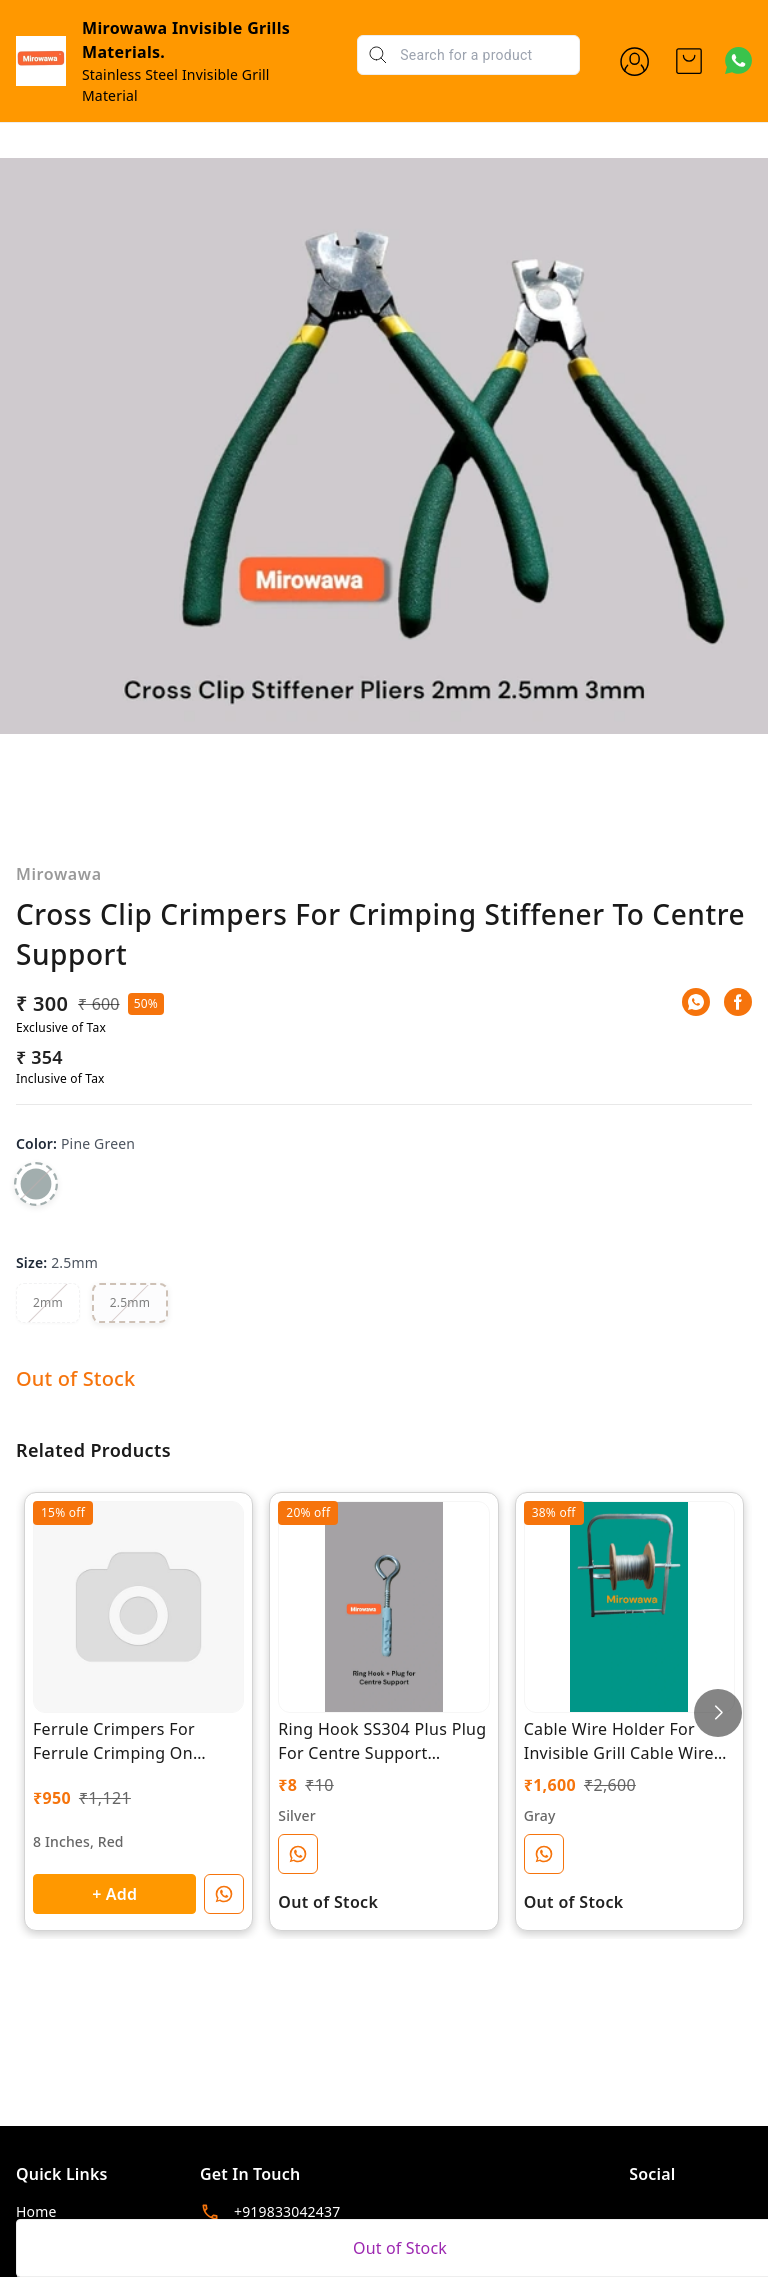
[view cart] (689, 61)
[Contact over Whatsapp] (738, 60)
